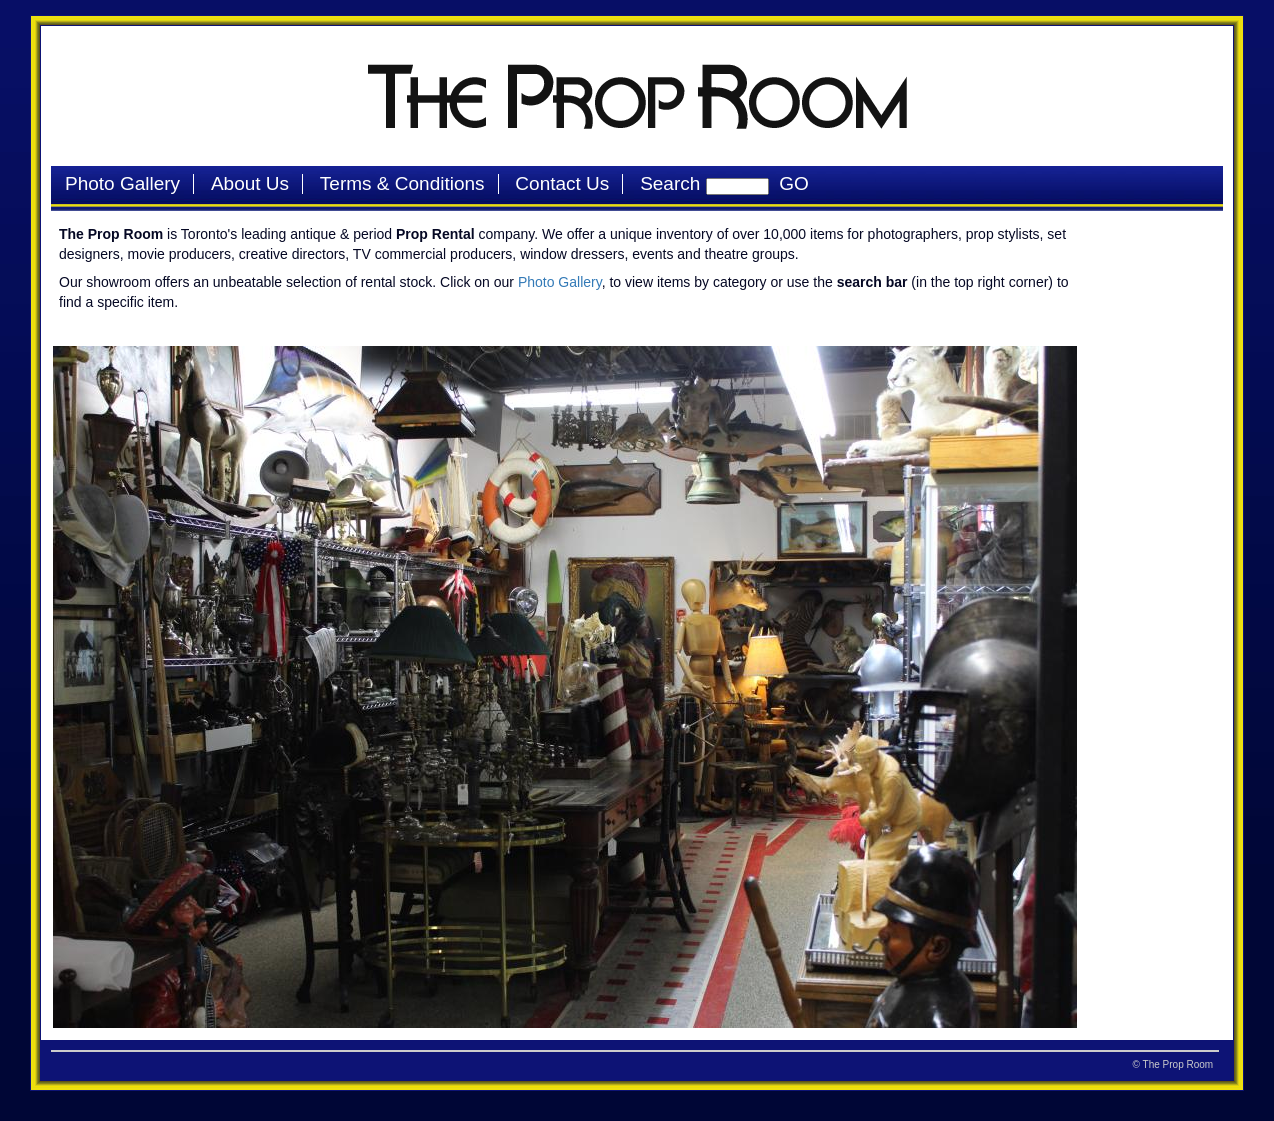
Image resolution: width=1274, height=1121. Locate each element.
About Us (250, 183)
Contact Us (562, 183)
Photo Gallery (122, 183)
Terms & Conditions (402, 183)
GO (789, 183)
